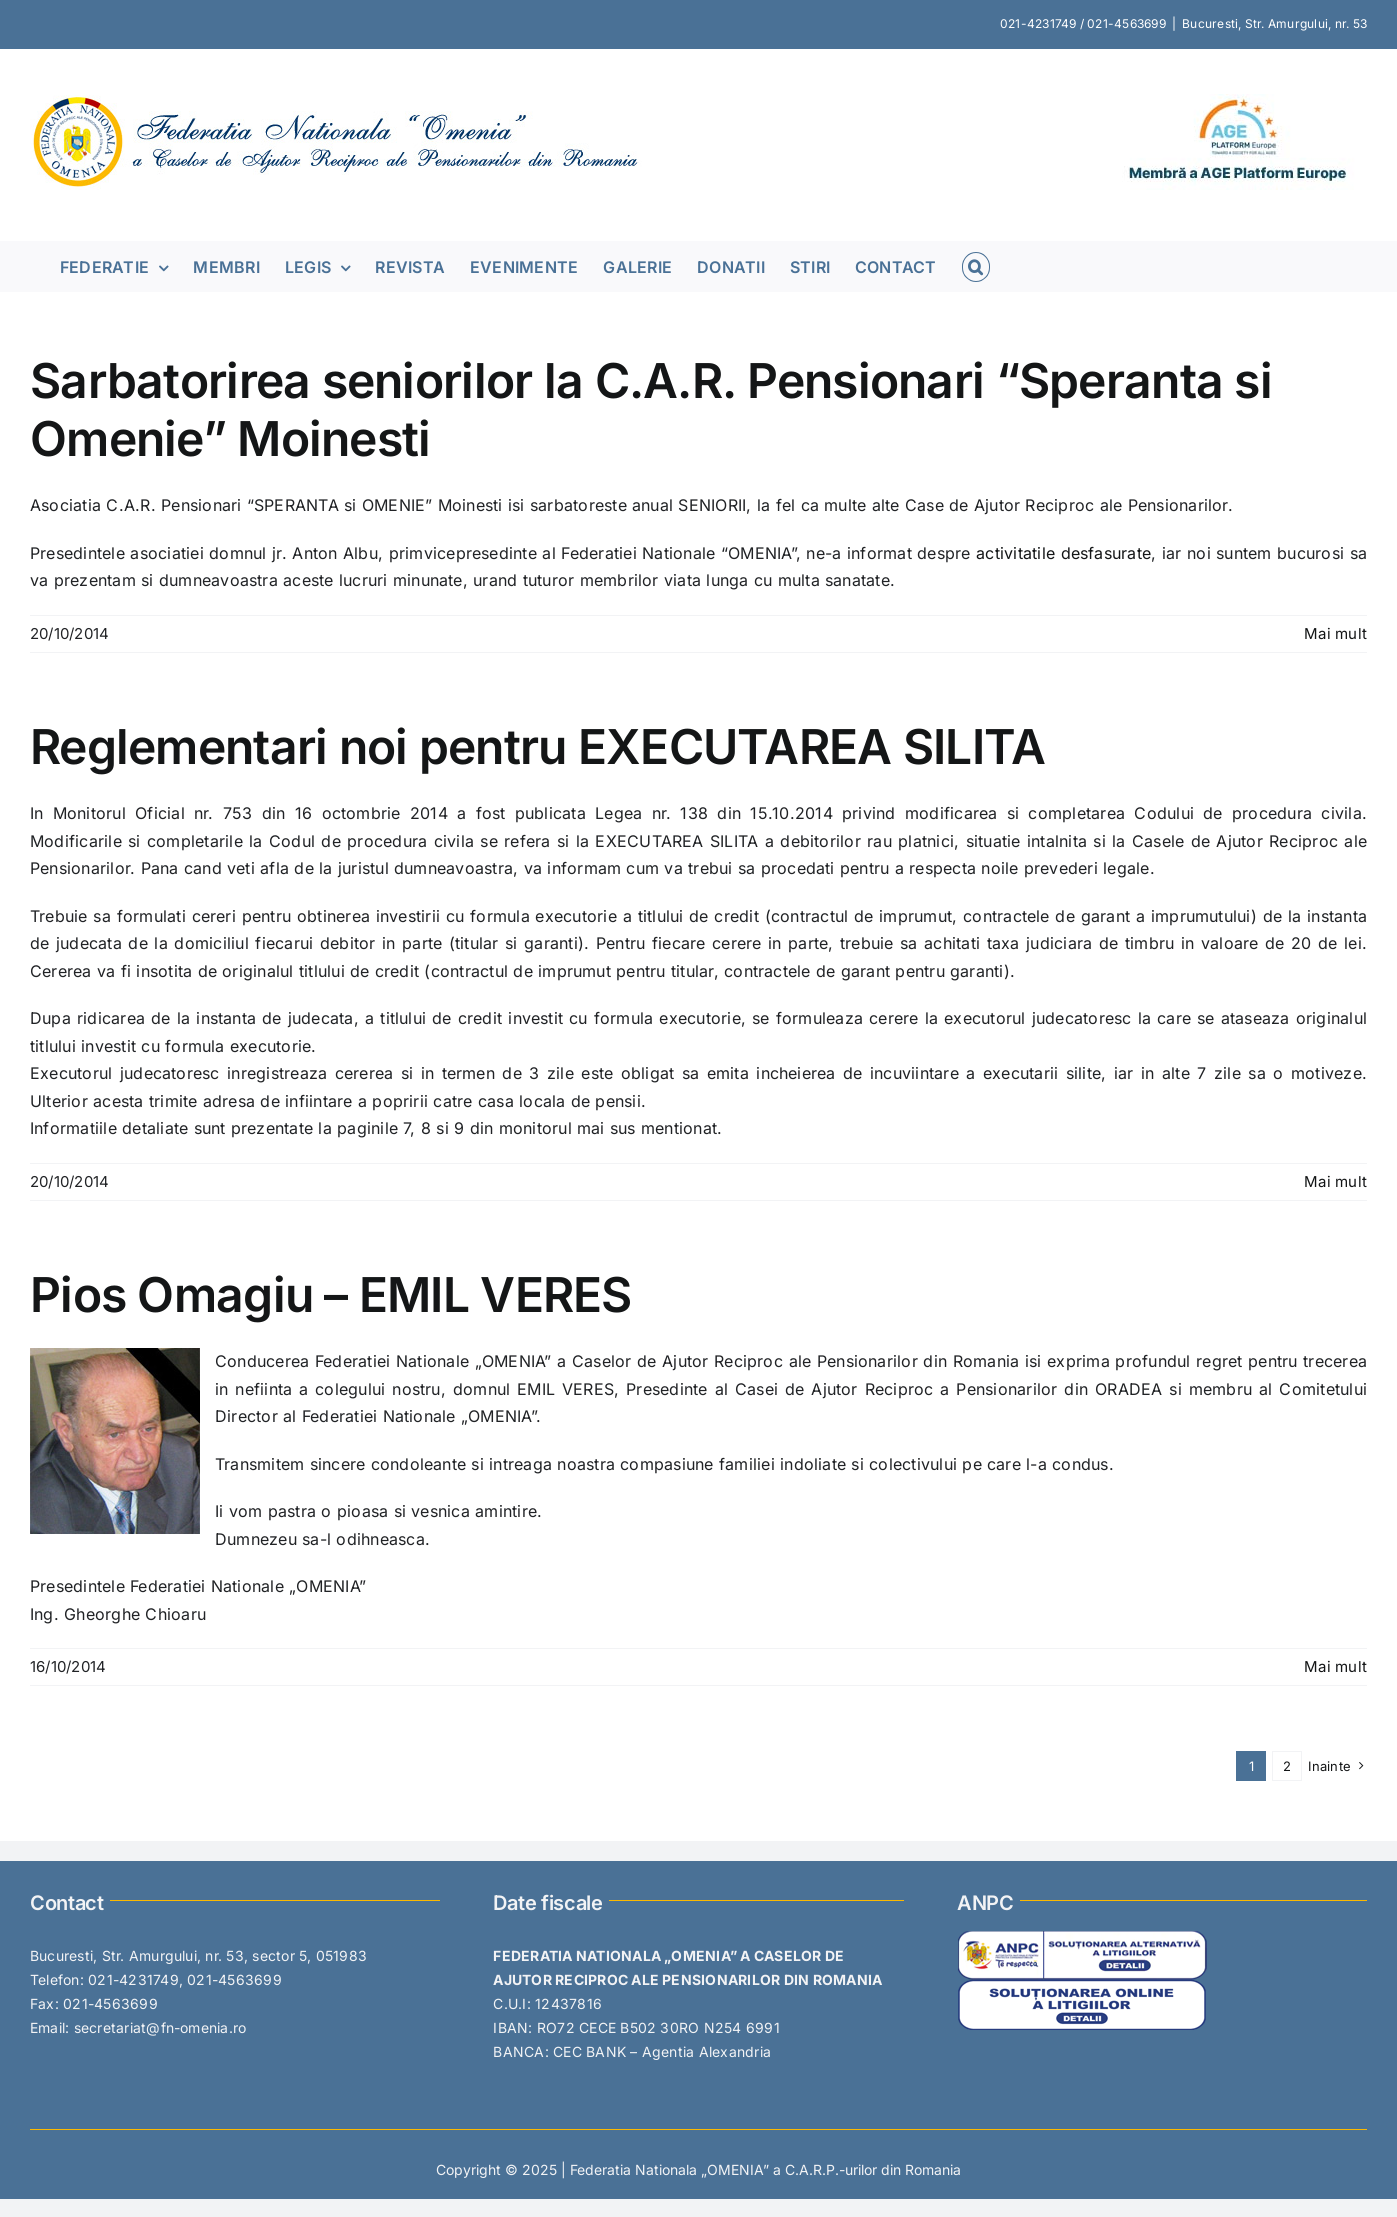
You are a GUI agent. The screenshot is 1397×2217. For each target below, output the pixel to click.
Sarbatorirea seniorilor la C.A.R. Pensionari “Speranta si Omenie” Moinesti (651, 409)
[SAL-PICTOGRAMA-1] (1082, 1938)
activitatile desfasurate (1063, 553)
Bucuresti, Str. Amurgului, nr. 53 (1274, 23)
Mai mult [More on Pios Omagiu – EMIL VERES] (1335, 1666)
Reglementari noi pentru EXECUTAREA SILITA (537, 746)
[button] (976, 266)
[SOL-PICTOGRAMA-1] (1082, 1988)
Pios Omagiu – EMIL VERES (331, 1294)
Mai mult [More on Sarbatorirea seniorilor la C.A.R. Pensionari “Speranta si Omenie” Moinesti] (1335, 633)
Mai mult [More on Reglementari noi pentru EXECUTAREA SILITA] (1335, 1181)
